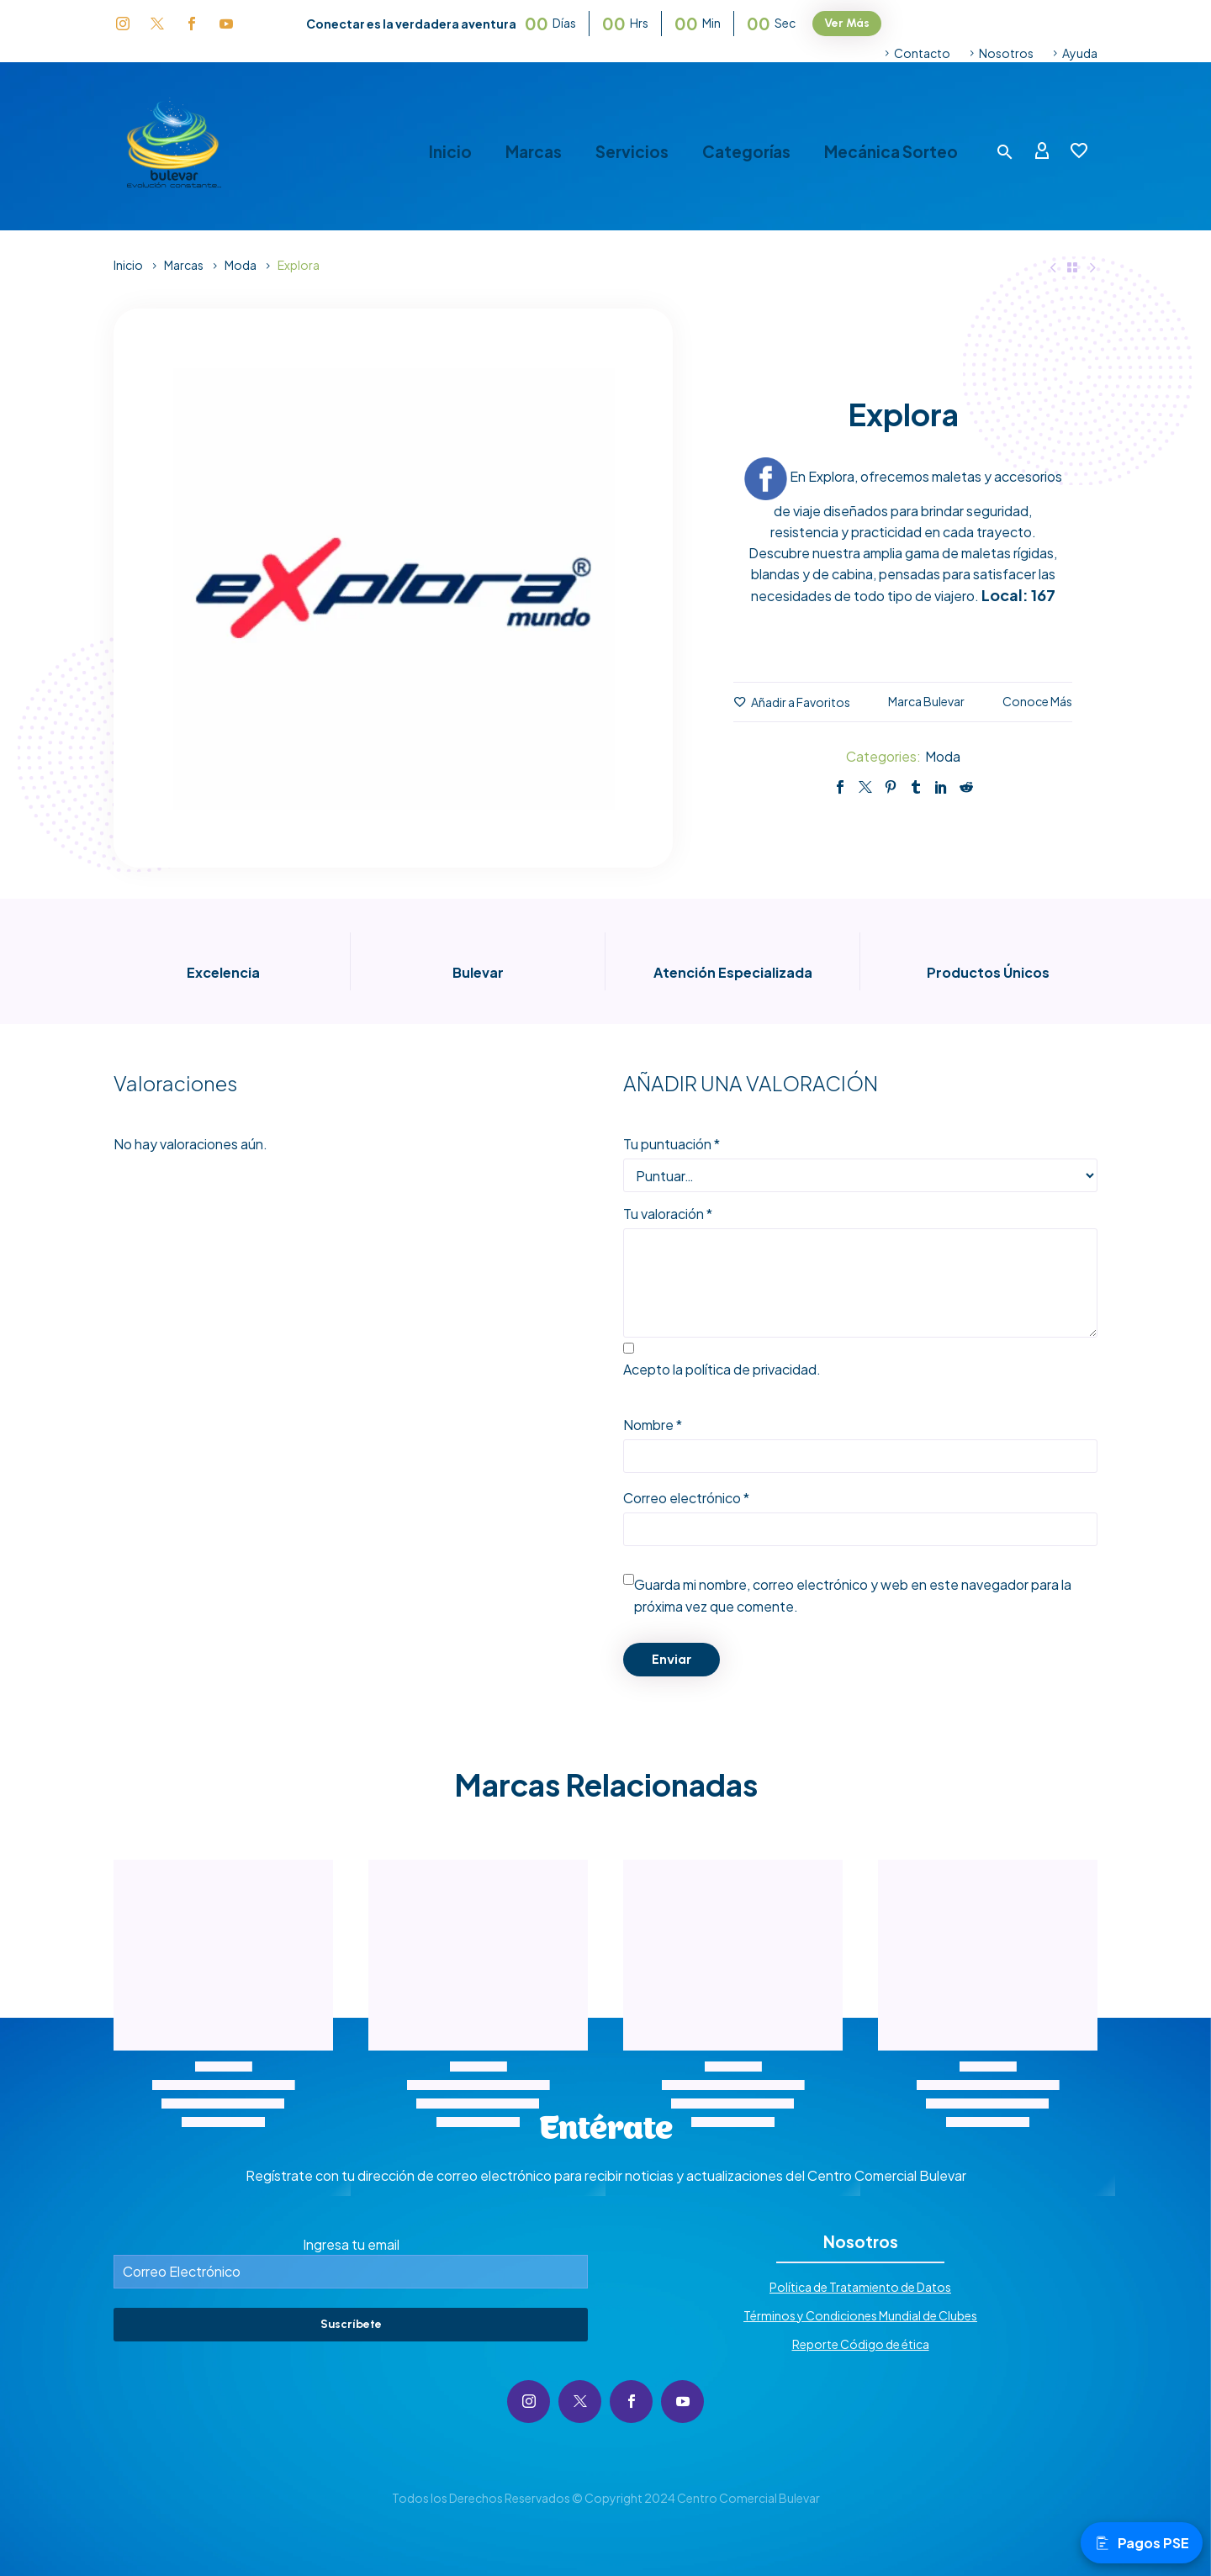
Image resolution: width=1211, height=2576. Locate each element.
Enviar (671, 1659)
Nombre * (652, 1424)
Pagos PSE (1141, 2543)
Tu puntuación (671, 1144)
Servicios (632, 151)
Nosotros (1006, 53)
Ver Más (847, 23)
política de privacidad (751, 1369)
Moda (240, 264)
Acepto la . (722, 1369)
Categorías (746, 151)
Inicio (450, 151)
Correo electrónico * (686, 1498)
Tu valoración (667, 1213)
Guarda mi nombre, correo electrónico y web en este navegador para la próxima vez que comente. (852, 1595)
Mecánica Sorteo (891, 151)
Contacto (922, 53)
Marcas (533, 151)
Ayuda (1079, 53)
